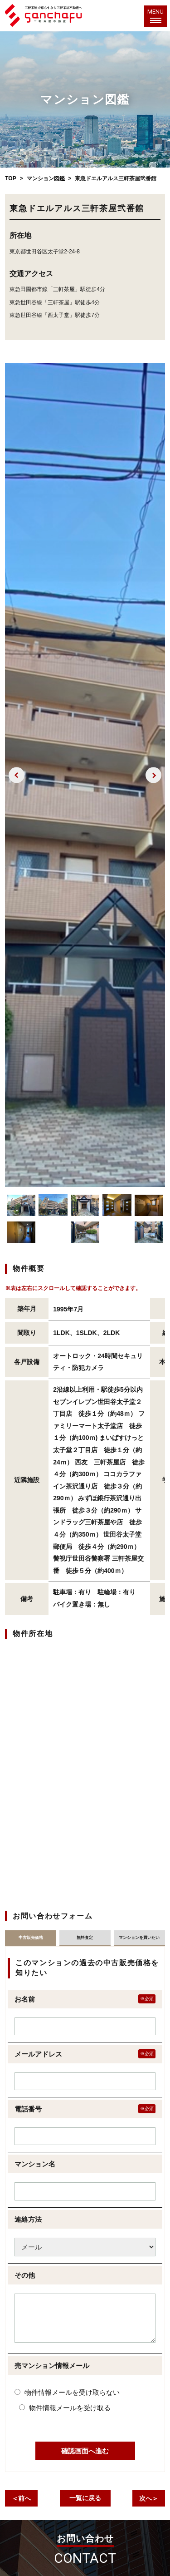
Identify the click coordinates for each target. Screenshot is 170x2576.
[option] (85, 775)
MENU (155, 14)
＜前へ (21, 2498)
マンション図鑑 (46, 178)
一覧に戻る (85, 2498)
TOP (10, 178)
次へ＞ (148, 2498)
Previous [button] (16, 775)
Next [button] (153, 775)
